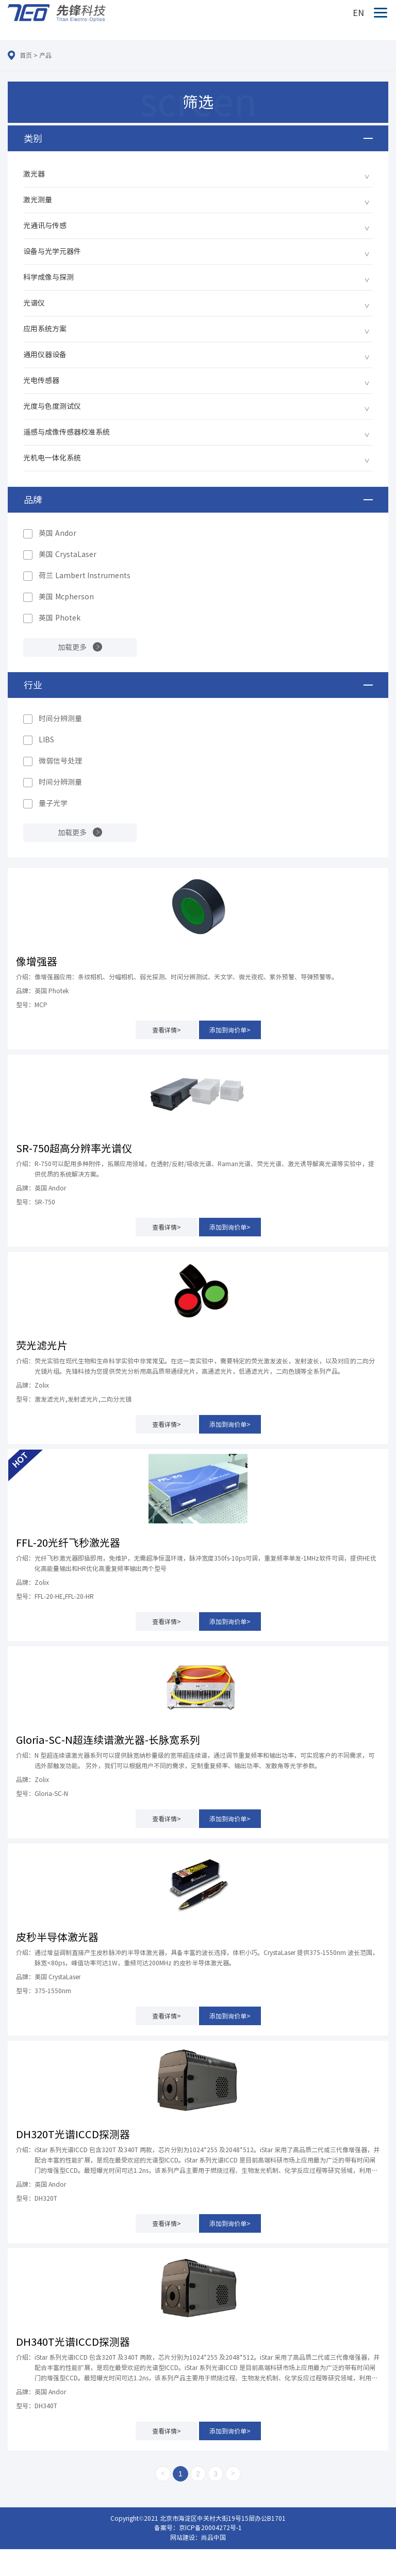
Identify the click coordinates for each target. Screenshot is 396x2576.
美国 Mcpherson (66, 596)
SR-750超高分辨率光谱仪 (74, 1148)
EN (358, 13)
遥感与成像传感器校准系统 (66, 432)
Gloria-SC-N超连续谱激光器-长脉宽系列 (108, 1740)
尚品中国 (213, 2537)
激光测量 (37, 199)
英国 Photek (59, 618)
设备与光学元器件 (52, 251)
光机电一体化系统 (52, 458)
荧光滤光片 (42, 1345)
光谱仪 (34, 303)
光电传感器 (41, 380)
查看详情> (166, 1030)
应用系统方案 (45, 328)
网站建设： (185, 2537)
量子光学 (53, 803)
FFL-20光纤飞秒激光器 (68, 1542)
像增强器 (36, 961)
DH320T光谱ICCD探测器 (73, 2134)
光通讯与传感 (45, 225)
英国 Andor (57, 533)
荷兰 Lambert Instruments (84, 575)
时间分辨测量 (60, 718)
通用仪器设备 (45, 354)
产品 (45, 55)
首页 (26, 55)
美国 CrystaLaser (67, 554)
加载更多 (72, 647)
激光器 (34, 174)
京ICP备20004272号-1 (210, 2527)
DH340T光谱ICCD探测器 (73, 2341)
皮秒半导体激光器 (57, 1937)
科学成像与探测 (48, 277)
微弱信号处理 (60, 761)
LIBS (46, 739)
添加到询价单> (230, 1030)
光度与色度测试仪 (52, 406)
